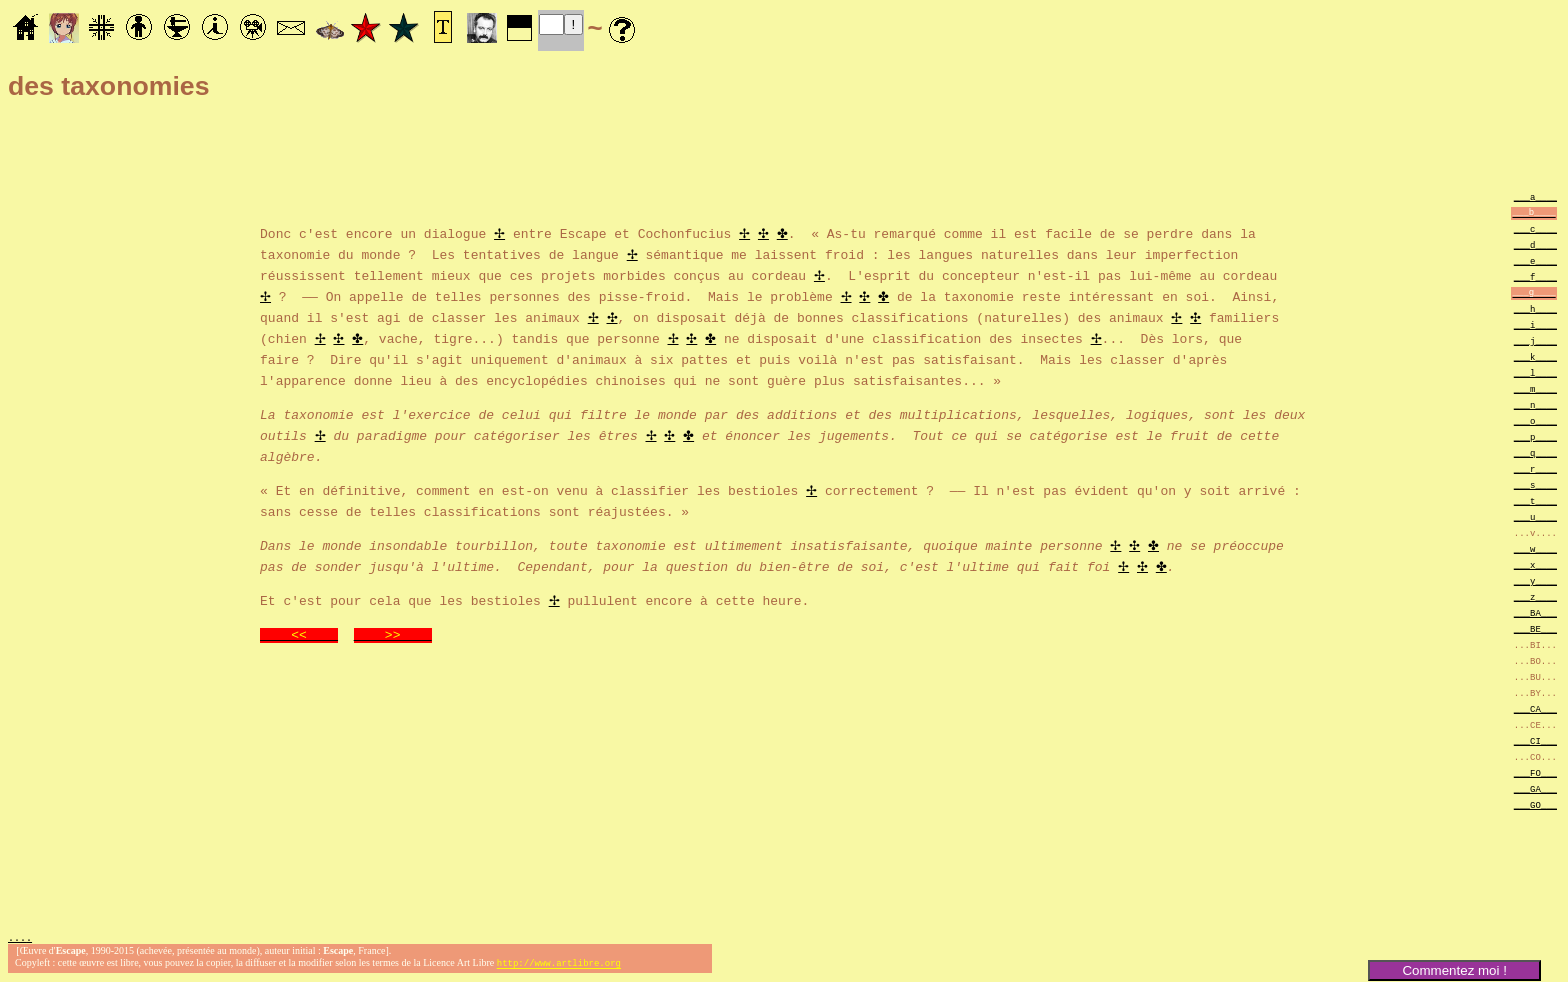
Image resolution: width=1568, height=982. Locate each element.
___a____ (1535, 196)
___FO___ (1535, 772)
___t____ (1535, 500)
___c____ (1535, 228)
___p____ (1535, 436)
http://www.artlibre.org (559, 965)
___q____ (1535, 452)
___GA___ (1535, 788)
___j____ (1535, 340)
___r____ (1535, 468)
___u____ (1535, 516)
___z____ (1535, 596)
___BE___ (1535, 628)
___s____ (1535, 484)
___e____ (1535, 260)
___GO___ (1535, 804)
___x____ (1535, 564)
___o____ (1535, 420)
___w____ (1535, 548)
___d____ (1535, 244)
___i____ (1535, 324)
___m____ (1535, 388)
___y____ (1535, 580)
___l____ (1535, 372)
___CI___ (1535, 740)
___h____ (1535, 308)
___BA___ (1535, 612)
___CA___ (1535, 708)
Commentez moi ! (1454, 970)
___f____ (1535, 276)
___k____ (1535, 356)
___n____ (1535, 404)
